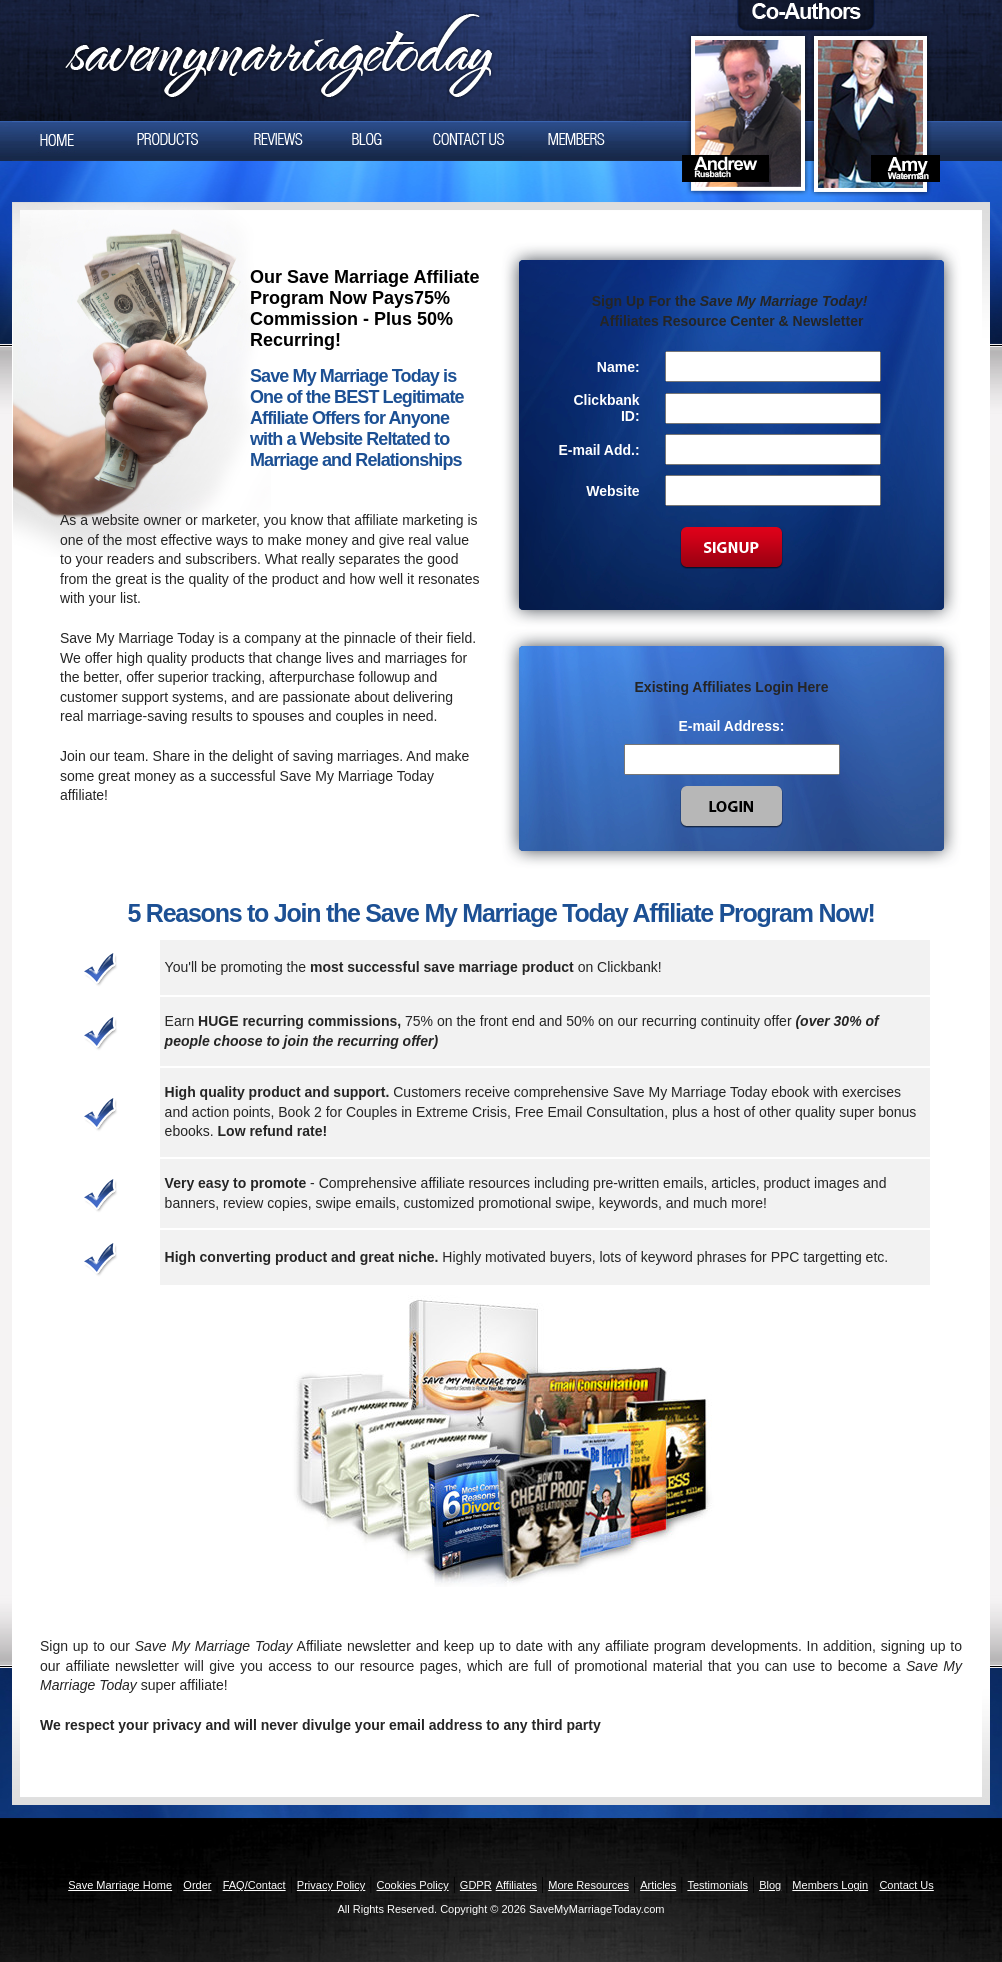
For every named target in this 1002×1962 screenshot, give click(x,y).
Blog (770, 1885)
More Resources (588, 1885)
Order (197, 1885)
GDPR (476, 1885)
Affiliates (516, 1885)
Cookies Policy (413, 1885)
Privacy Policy (331, 1885)
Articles (658, 1885)
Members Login (830, 1885)
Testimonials (717, 1885)
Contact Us (906, 1885)
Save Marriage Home (120, 1885)
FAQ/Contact (254, 1885)
